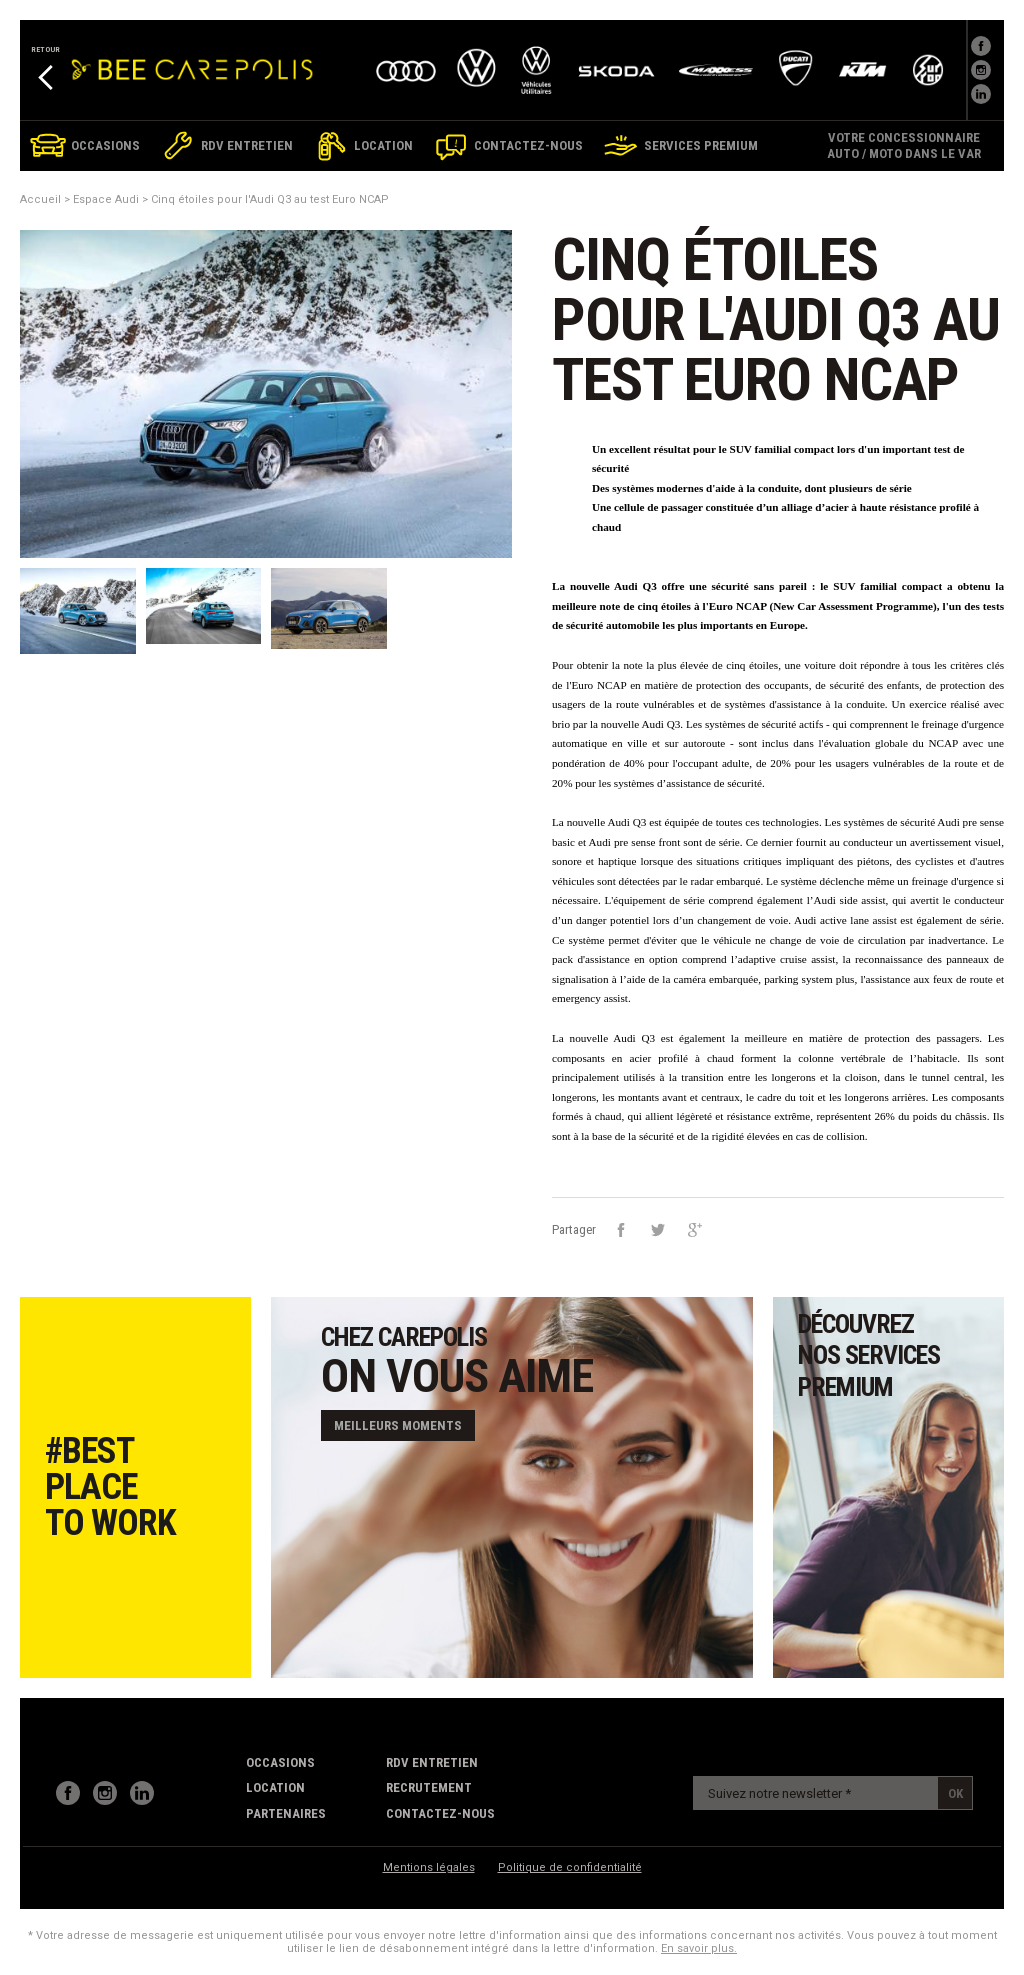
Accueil (40, 199)
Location (275, 1787)
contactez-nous (440, 1813)
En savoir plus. (699, 1948)
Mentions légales (429, 1867)
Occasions (280, 1762)
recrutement (429, 1787)
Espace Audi (106, 199)
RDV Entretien (432, 1762)
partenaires (286, 1813)
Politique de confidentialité (570, 1867)
